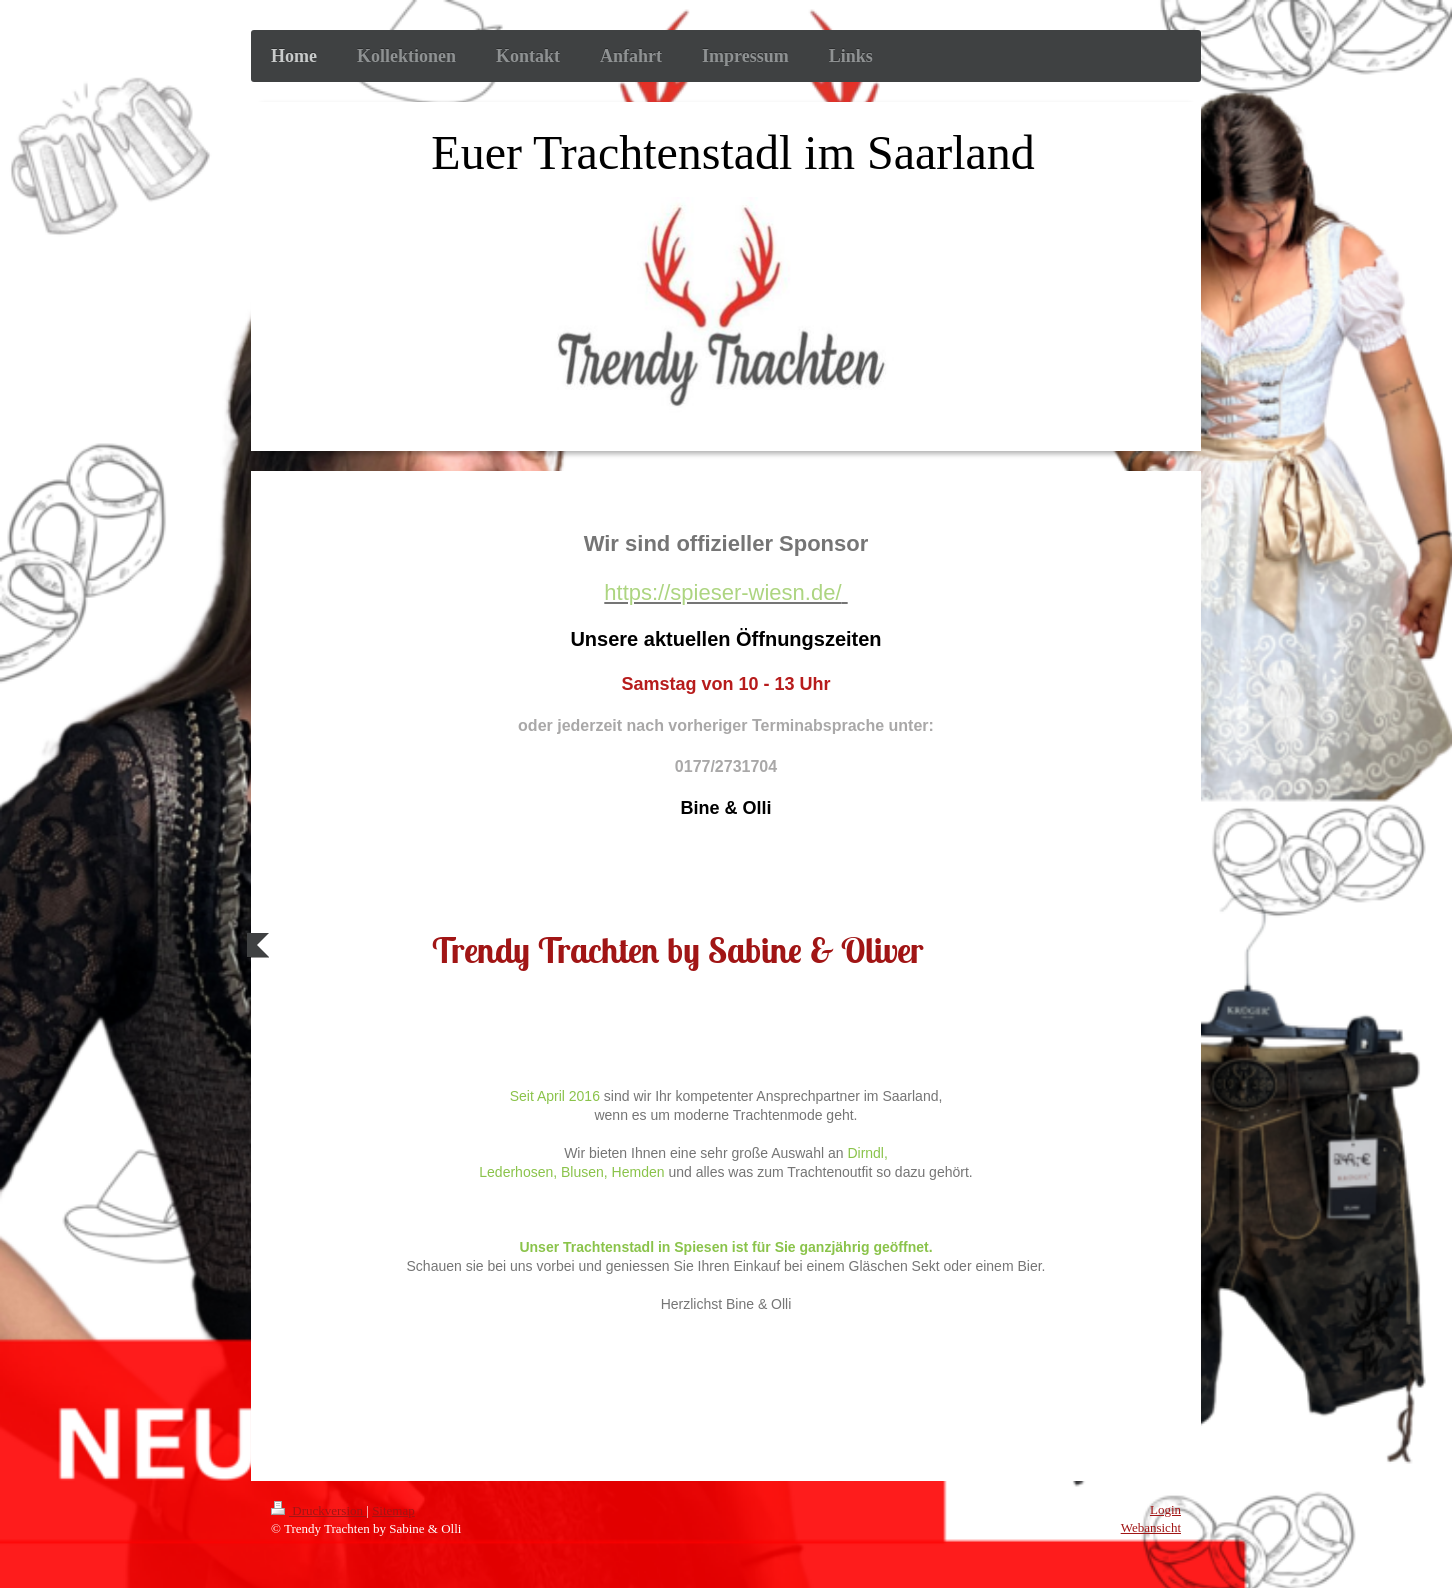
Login (1165, 1509)
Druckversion (318, 1510)
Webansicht (1151, 1527)
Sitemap (393, 1510)
